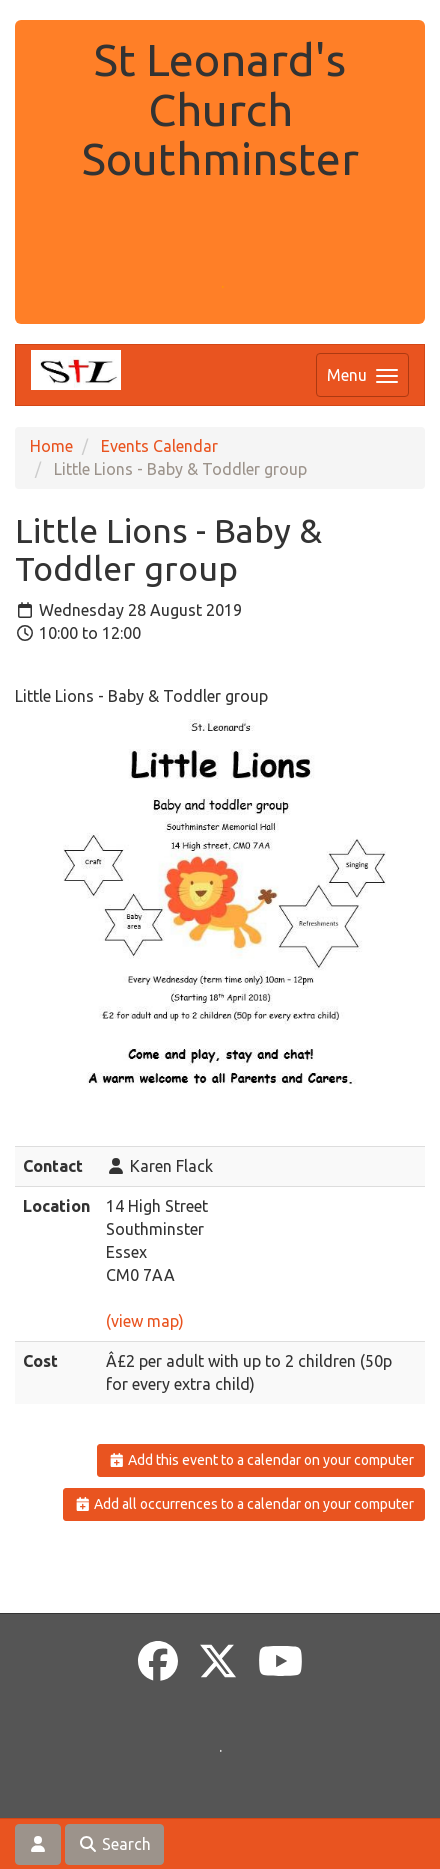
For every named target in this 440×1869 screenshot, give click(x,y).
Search (114, 1844)
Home (51, 446)
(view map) (145, 1321)
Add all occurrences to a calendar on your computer (244, 1504)
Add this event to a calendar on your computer (261, 1460)
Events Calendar (159, 446)
